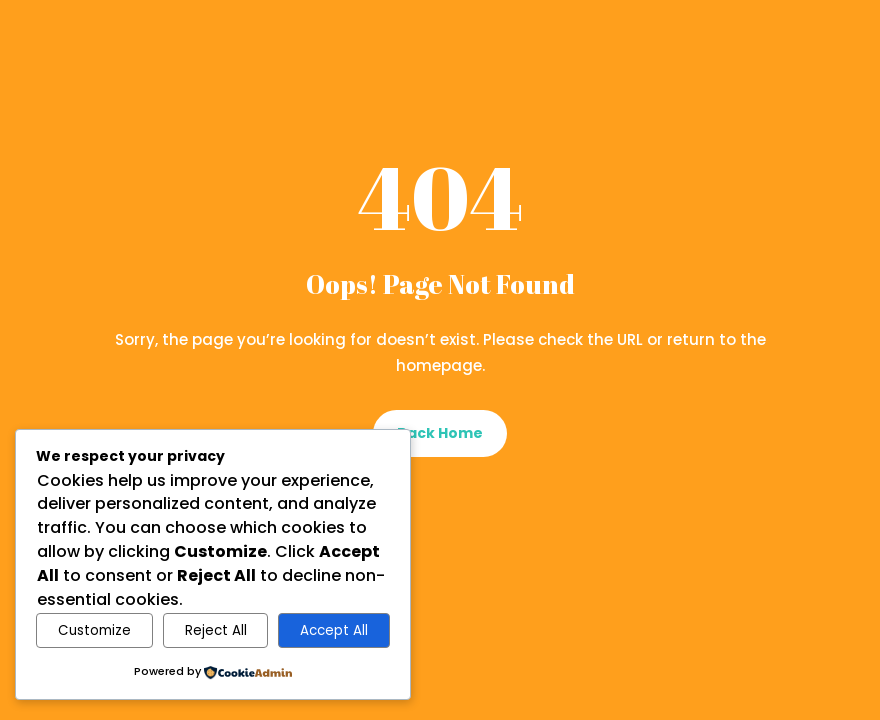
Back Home (440, 433)
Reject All (216, 630)
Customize (94, 630)
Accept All (334, 630)
